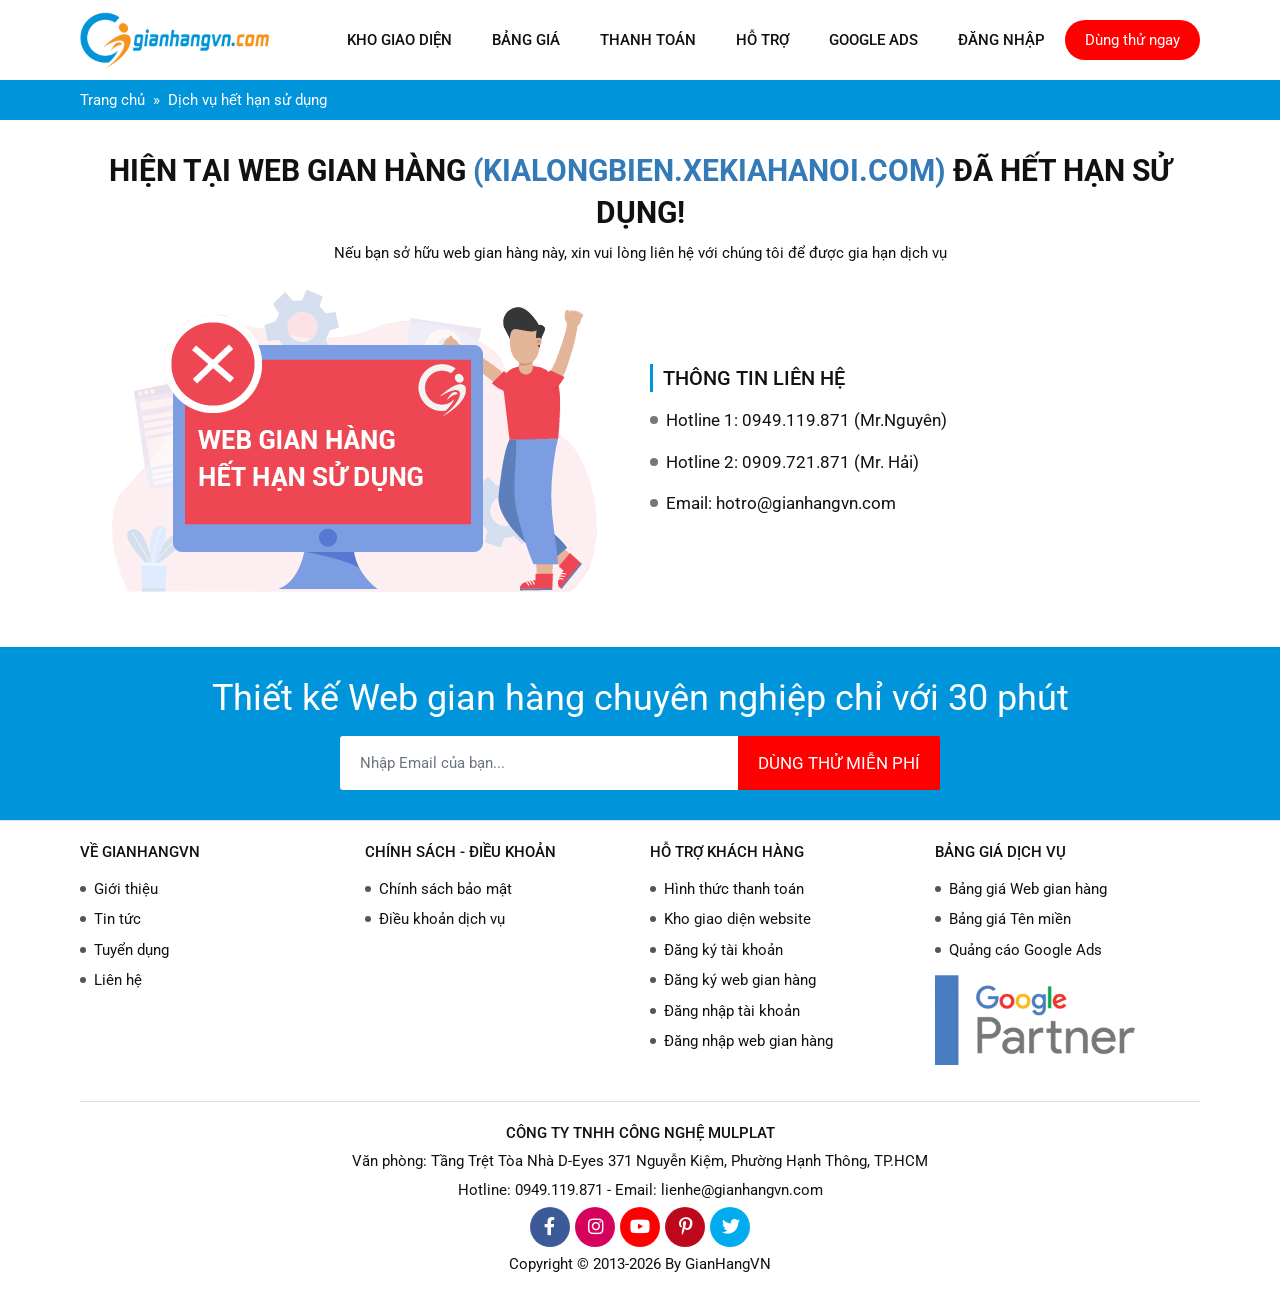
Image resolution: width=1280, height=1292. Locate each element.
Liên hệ (118, 980)
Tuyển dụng (131, 950)
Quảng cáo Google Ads (1025, 950)
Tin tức (117, 919)
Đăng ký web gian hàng (740, 980)
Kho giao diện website (737, 919)
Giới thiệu (126, 889)
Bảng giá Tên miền (1010, 919)
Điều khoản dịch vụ (442, 919)
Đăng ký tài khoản (723, 950)
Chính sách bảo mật (445, 889)
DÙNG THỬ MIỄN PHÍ (839, 763)
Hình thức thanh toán (734, 889)
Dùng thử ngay (1132, 40)
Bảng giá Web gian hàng (1028, 889)
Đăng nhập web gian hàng (748, 1041)
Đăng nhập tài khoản (732, 1011)
